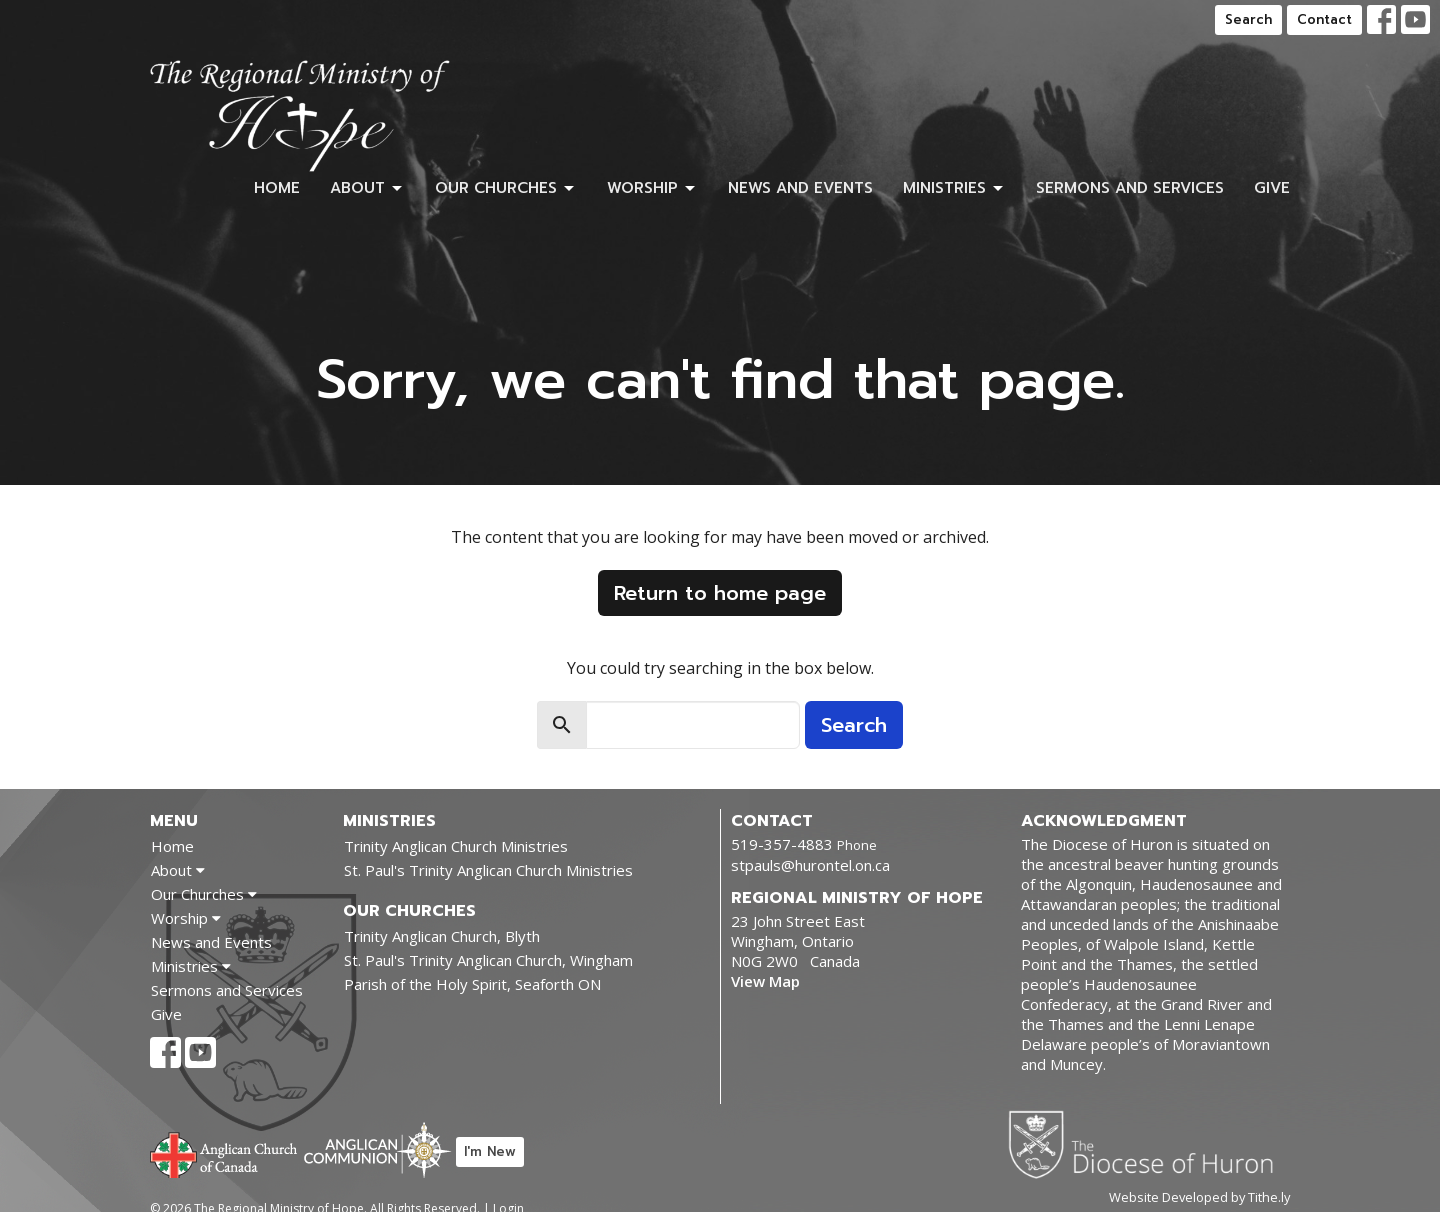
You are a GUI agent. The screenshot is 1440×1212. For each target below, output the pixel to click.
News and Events (800, 188)
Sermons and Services (1130, 188)
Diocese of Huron (1148, 1144)
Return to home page (720, 593)
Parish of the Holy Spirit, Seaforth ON (472, 984)
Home (277, 188)
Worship (652, 188)
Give (1272, 188)
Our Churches (506, 188)
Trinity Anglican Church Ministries (456, 846)
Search (1248, 19)
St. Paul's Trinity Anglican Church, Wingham (488, 960)
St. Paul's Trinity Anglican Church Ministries (488, 870)
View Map (765, 981)
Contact (1324, 19)
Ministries (954, 188)
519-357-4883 (782, 844)
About (367, 188)
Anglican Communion (377, 1149)
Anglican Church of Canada (224, 1153)
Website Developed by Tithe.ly (1199, 1197)
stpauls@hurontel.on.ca (810, 865)
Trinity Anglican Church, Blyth (442, 936)
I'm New (490, 1151)
